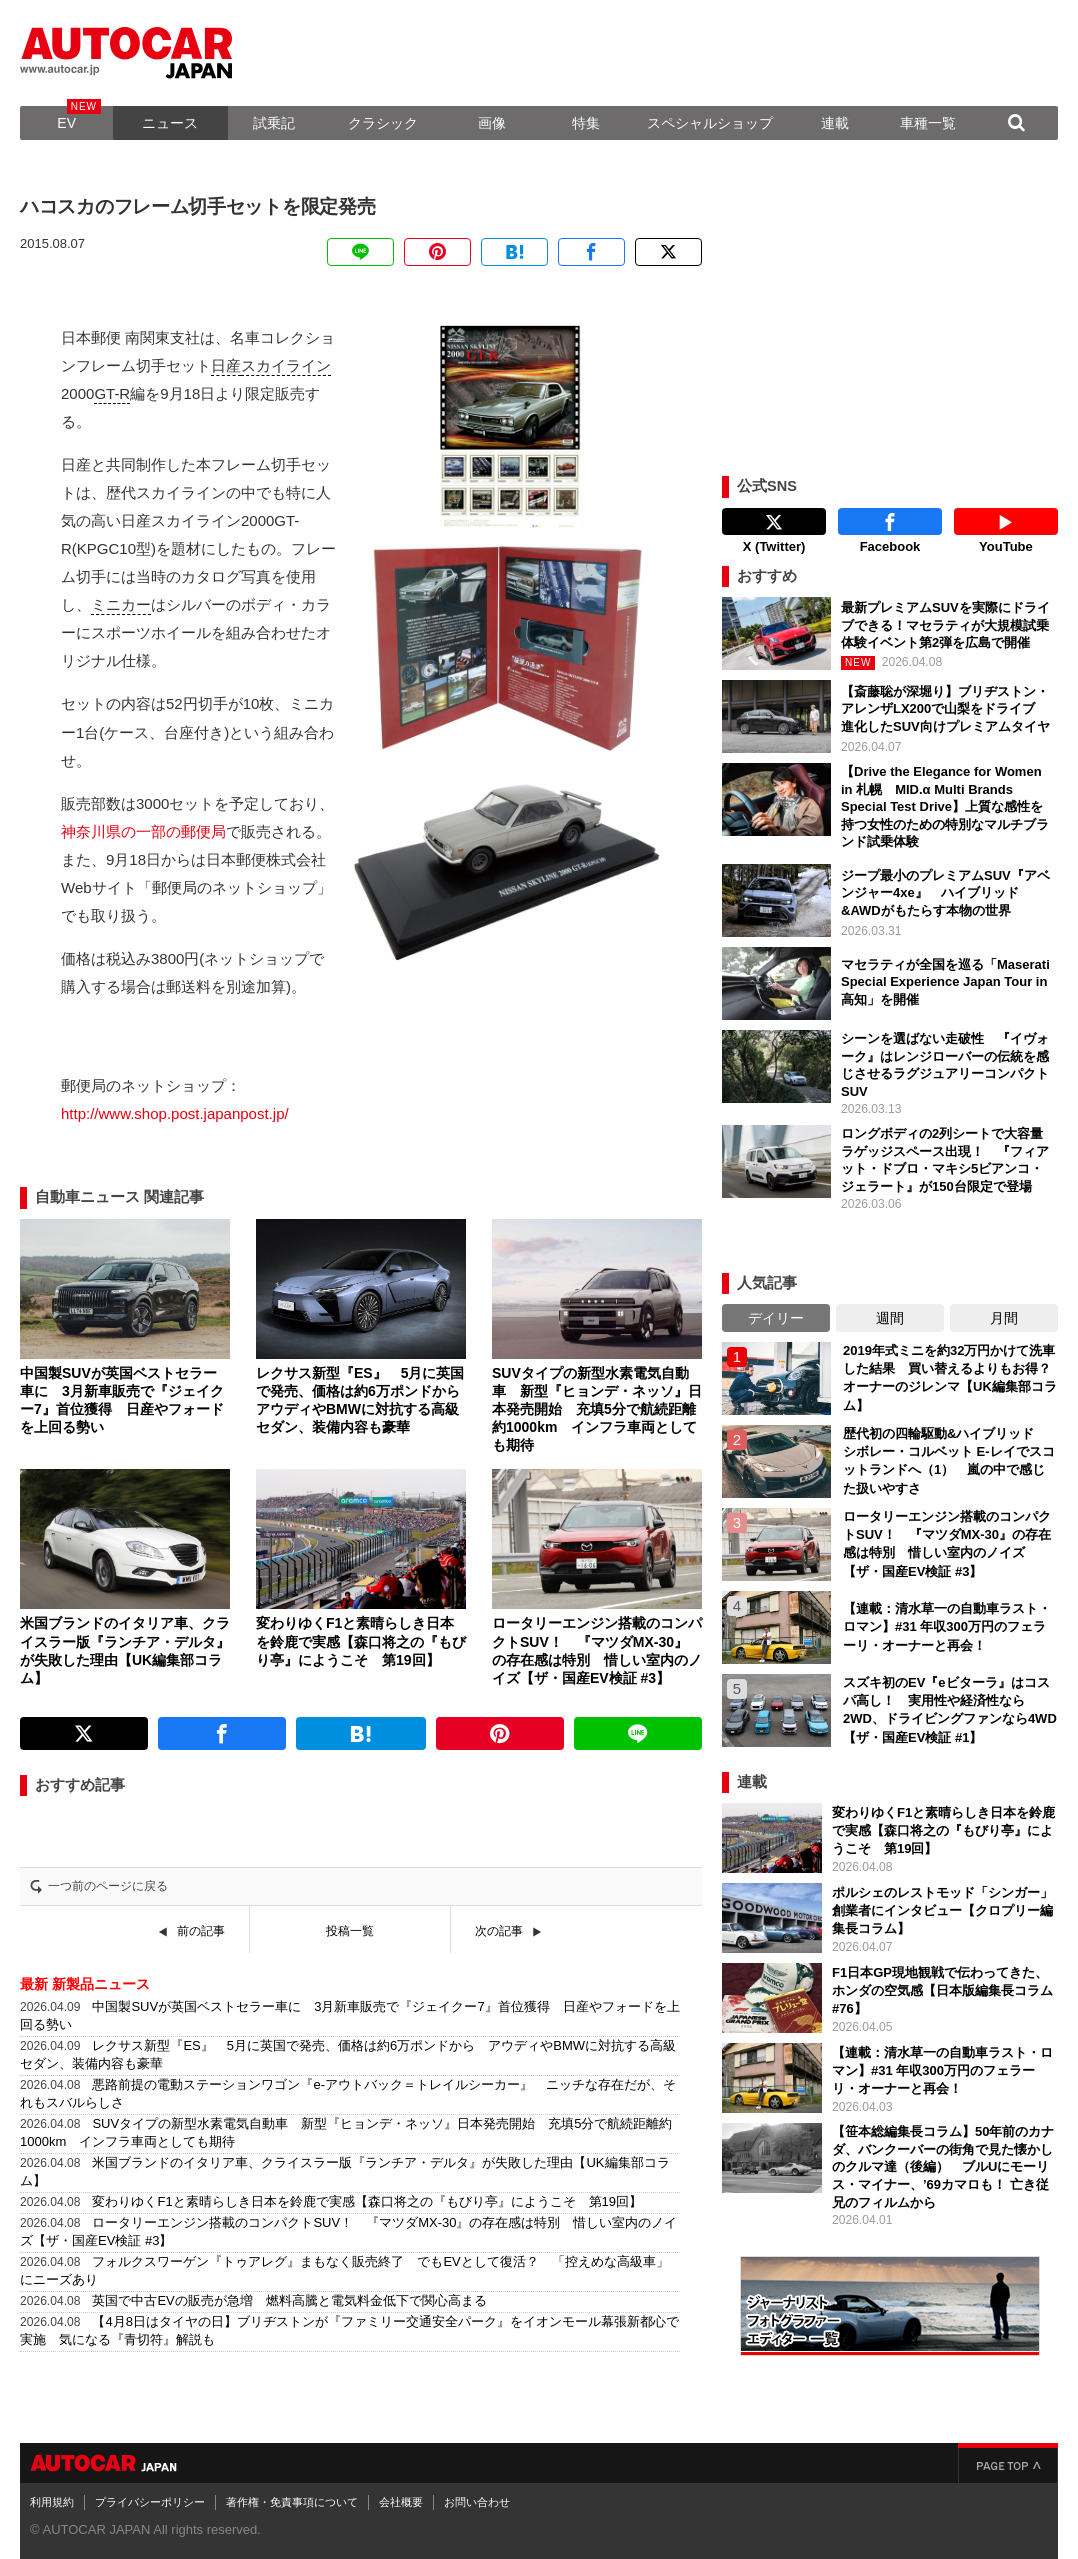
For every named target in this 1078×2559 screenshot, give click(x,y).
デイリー (776, 1318)
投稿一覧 (350, 1931)
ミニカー (121, 604)
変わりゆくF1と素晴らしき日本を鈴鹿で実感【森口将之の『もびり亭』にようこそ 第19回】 (367, 2201)
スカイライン (286, 365)
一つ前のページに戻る (108, 1886)
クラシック (383, 123)
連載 (835, 123)
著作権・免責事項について (292, 2502)
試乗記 (274, 123)
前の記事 (201, 1931)
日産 (226, 365)
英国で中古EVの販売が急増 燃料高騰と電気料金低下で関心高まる (295, 2300)
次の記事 (499, 1931)
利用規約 (52, 2502)
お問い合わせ (477, 2502)
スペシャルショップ (710, 123)
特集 (586, 123)
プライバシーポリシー (150, 2502)
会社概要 (401, 2502)
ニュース (170, 123)
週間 (890, 1318)
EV (66, 123)
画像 (492, 123)
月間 (1004, 1318)
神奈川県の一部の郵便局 (143, 831)
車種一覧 (928, 123)
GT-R (112, 393)
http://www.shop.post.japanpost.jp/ (175, 1113)
